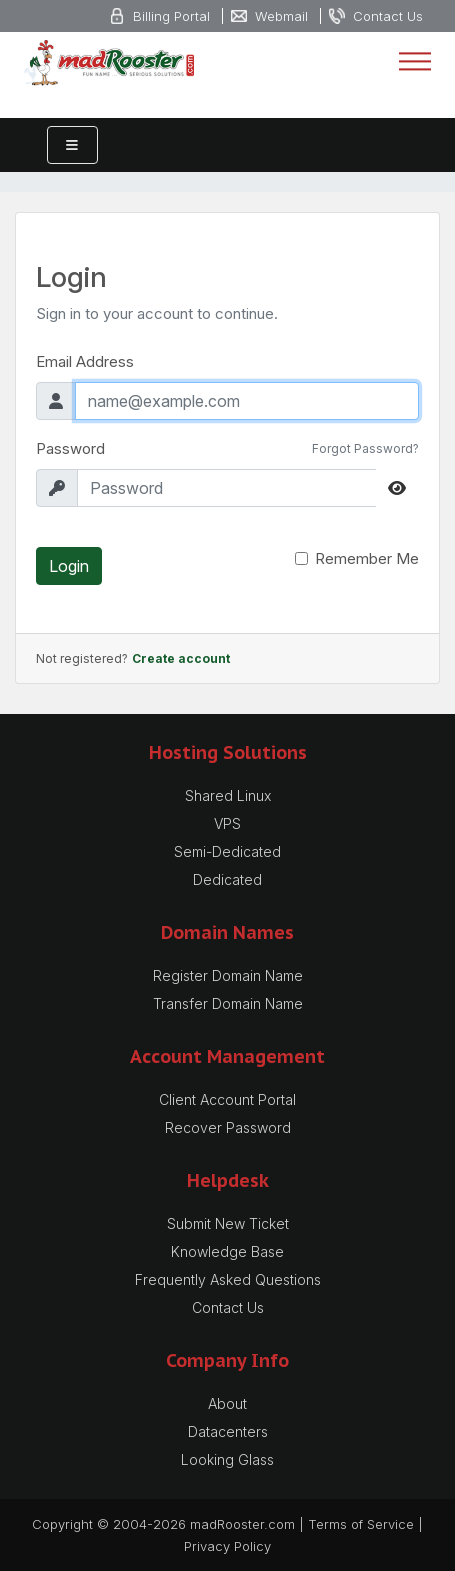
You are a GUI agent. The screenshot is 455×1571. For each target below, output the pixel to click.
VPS (227, 823)
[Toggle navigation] (415, 62)
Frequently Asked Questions (228, 1279)
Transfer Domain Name (228, 1003)
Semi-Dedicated (227, 851)
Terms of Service (361, 1524)
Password (70, 448)
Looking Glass (227, 1459)
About (227, 1403)
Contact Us (228, 1307)
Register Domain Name (228, 975)
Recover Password (228, 1127)
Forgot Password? (365, 448)
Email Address (85, 361)
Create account (181, 658)
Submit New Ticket (228, 1223)
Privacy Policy (227, 1546)
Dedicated (227, 879)
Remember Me (367, 558)
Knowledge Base (227, 1251)
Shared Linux (228, 795)
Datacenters (228, 1431)
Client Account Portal (227, 1099)
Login (69, 566)
